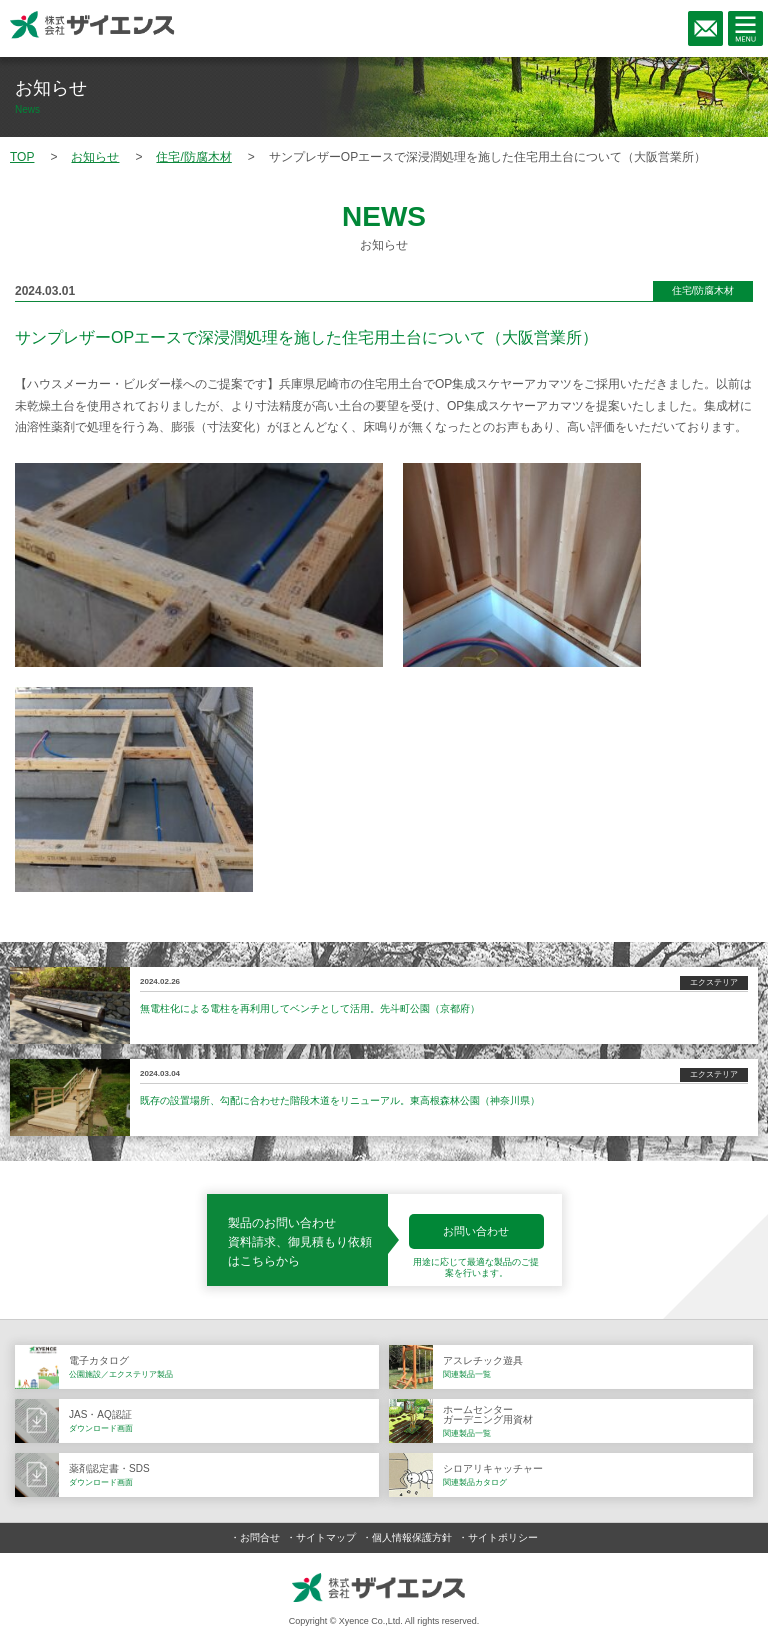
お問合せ (260, 1537)
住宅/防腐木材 (703, 290)
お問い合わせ (476, 1231)
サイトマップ (326, 1537)
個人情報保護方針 (412, 1537)
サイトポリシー (503, 1537)
